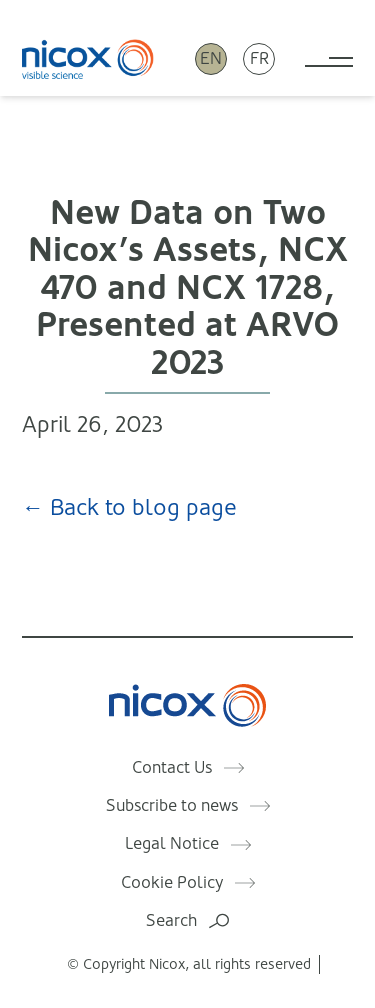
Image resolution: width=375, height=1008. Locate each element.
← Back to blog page (129, 507)
